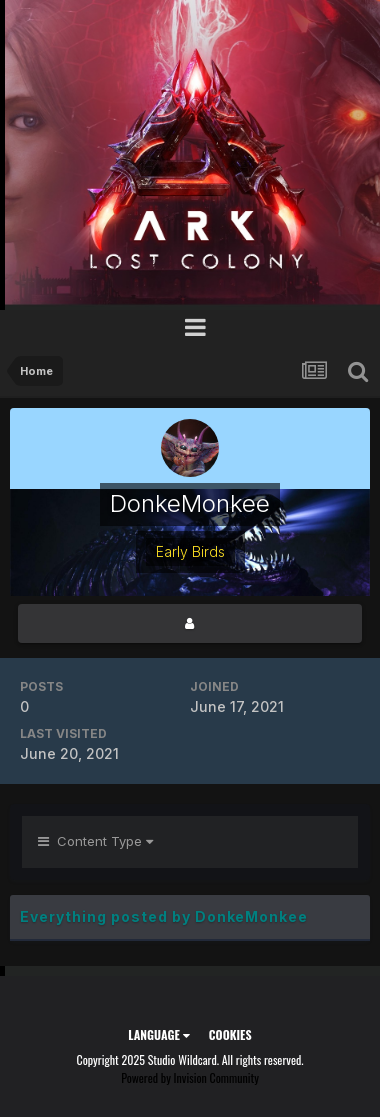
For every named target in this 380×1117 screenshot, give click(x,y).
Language (158, 1034)
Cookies (230, 1034)
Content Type (95, 841)
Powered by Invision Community (190, 1077)
